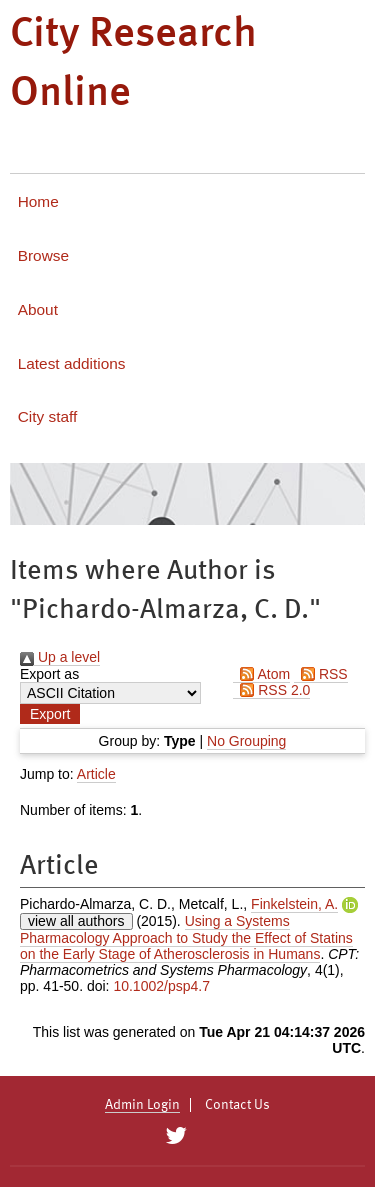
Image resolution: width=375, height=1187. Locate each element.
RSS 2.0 (271, 690)
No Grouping (246, 741)
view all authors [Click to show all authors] (76, 921)
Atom (261, 674)
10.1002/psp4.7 (161, 986)
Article (96, 774)
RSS (321, 674)
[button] (50, 714)
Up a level (60, 657)
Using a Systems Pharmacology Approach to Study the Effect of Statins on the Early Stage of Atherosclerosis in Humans (186, 937)
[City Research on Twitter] (176, 1136)
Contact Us (237, 1105)
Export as (49, 674)
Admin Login (142, 1105)
